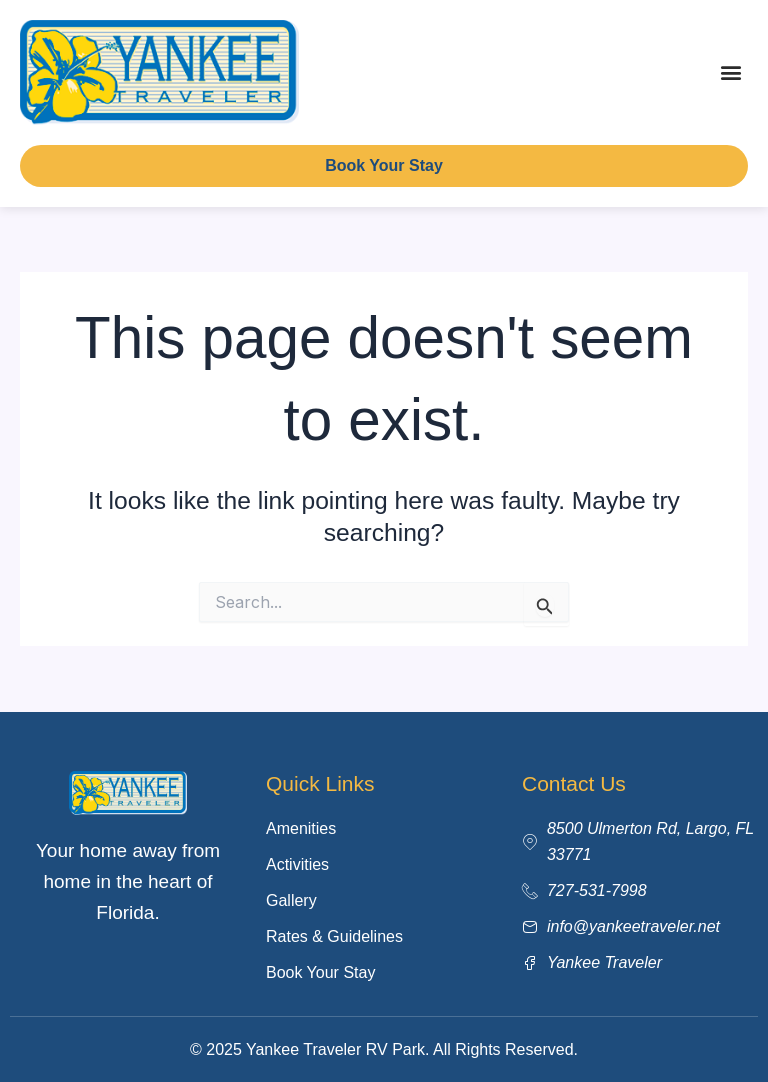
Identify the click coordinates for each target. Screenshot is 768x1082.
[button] (731, 72)
